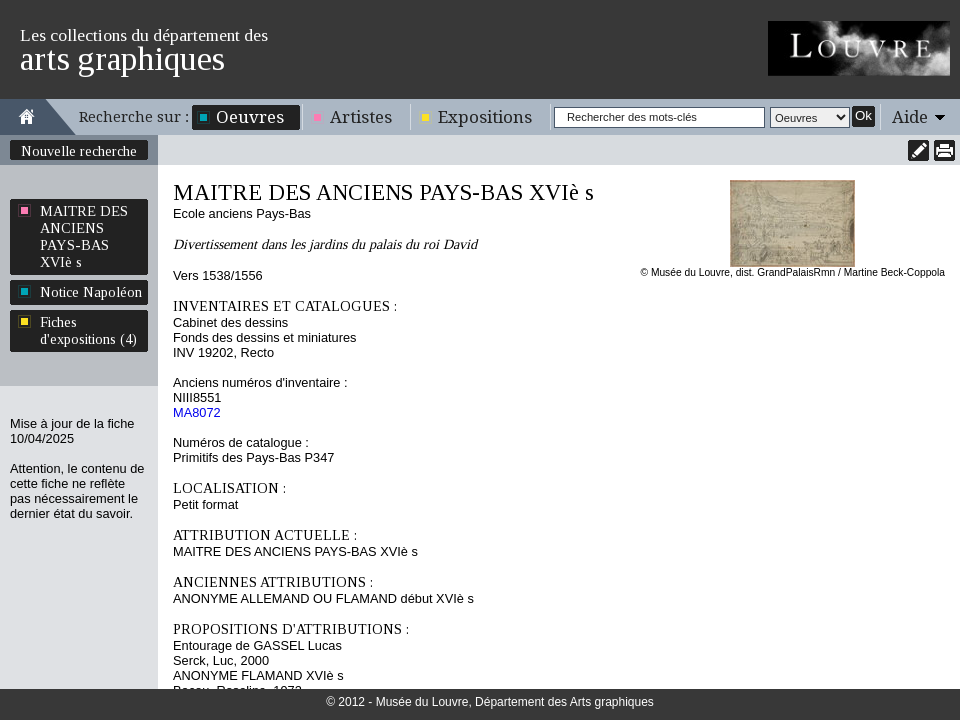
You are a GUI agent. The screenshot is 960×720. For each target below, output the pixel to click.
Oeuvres (250, 117)
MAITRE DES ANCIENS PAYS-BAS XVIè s (84, 236)
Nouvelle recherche (79, 151)
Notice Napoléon (91, 292)
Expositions (485, 117)
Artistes (361, 117)
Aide (910, 117)
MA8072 (197, 412)
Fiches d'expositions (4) (88, 330)
